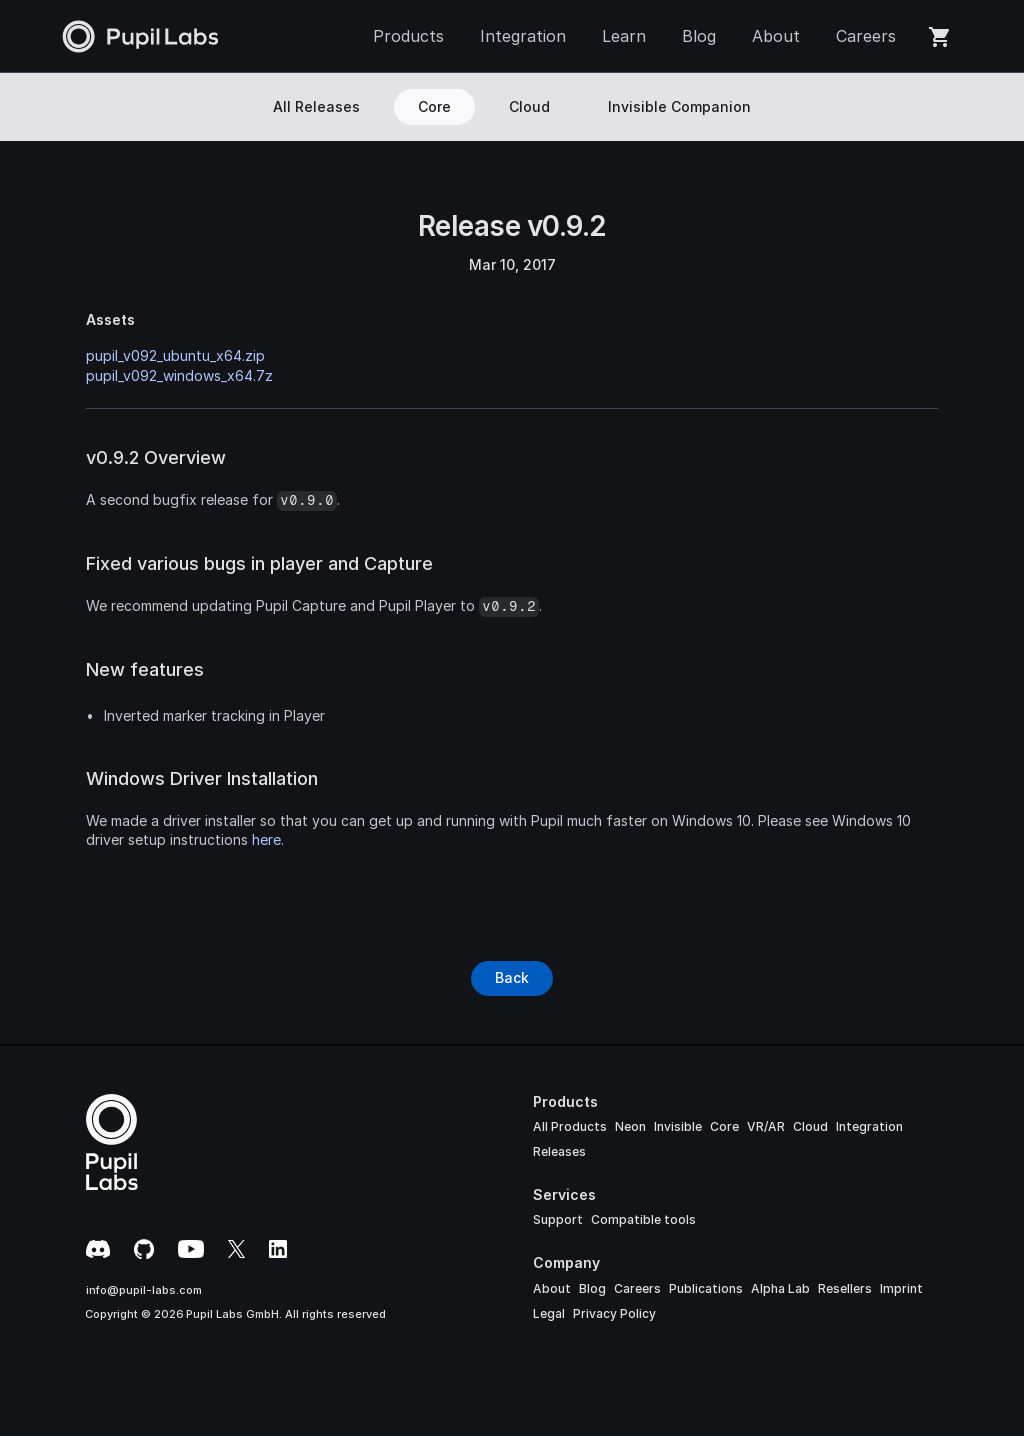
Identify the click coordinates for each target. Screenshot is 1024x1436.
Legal (549, 1313)
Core (724, 1126)
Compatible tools (643, 1219)
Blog (592, 1288)
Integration (869, 1126)
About (552, 1288)
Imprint (901, 1288)
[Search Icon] (945, 107)
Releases (559, 1151)
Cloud (810, 1126)
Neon (630, 1126)
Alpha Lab (780, 1288)
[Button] (512, 978)
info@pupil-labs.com (144, 1290)
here (266, 839)
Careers (637, 1288)
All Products (570, 1126)
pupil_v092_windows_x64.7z (179, 375)
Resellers (845, 1288)
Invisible (678, 1126)
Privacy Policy (614, 1313)
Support (558, 1219)
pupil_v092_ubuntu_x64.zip (175, 355)
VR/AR (766, 1126)
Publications (706, 1288)
